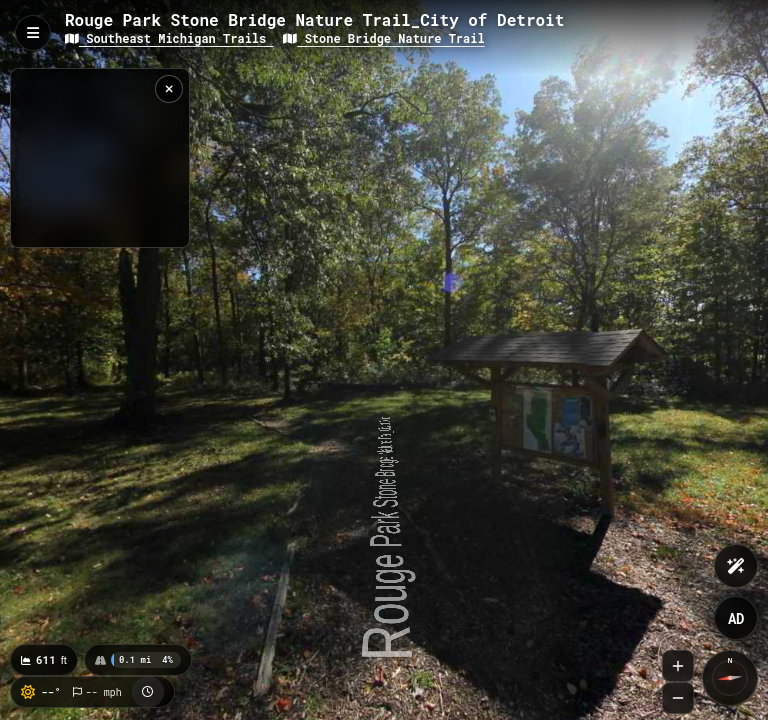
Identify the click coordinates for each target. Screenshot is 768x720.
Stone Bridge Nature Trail (383, 38)
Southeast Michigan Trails (169, 38)
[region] (100, 158)
